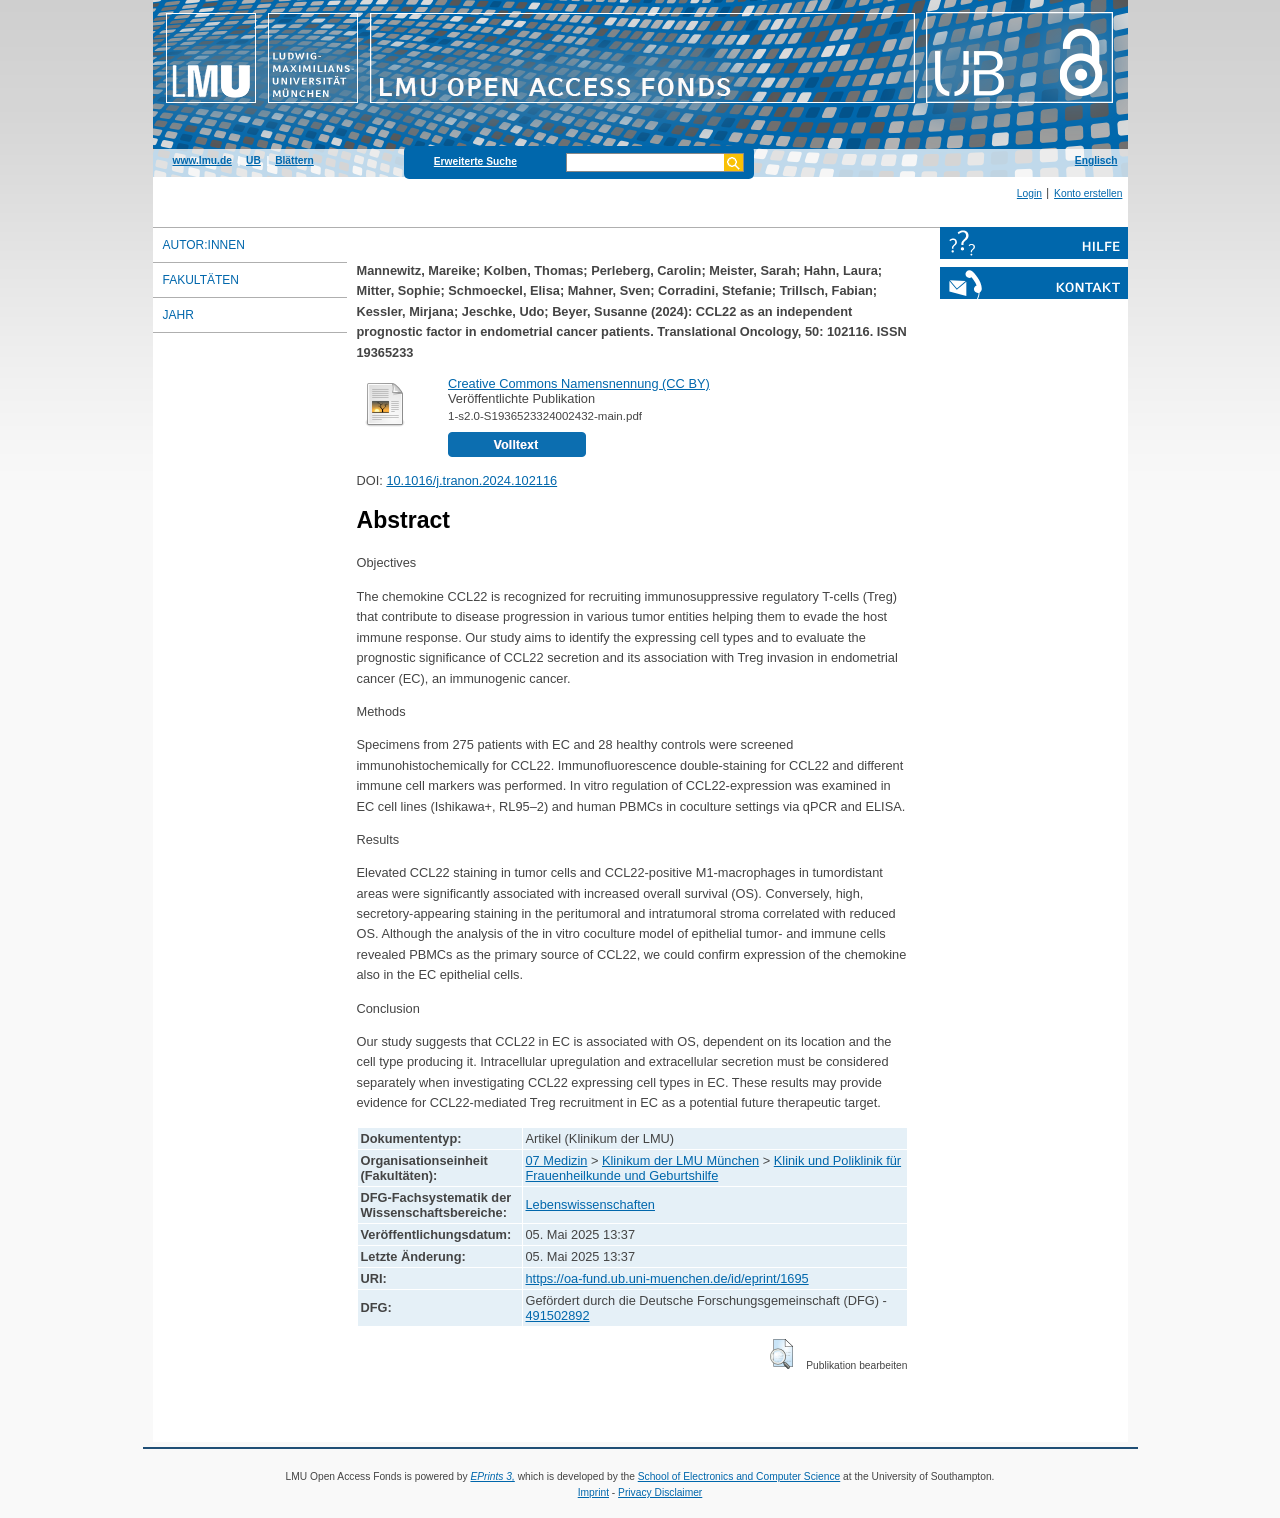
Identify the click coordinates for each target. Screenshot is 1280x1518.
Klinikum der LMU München (680, 1160)
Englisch (1096, 160)
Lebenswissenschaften (590, 1204)
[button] (781, 1354)
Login (1029, 193)
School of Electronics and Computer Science (739, 1476)
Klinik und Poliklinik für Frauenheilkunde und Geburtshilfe (714, 1168)
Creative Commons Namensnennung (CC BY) (579, 383)
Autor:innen (204, 245)
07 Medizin (557, 1160)
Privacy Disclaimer (660, 1492)
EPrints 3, (492, 1476)
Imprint (593, 1492)
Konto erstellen (1088, 193)
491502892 (558, 1315)
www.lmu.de (202, 160)
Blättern (294, 160)
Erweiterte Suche (475, 161)
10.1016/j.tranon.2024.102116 (471, 480)
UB (253, 160)
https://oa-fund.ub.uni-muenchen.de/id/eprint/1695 (667, 1278)
